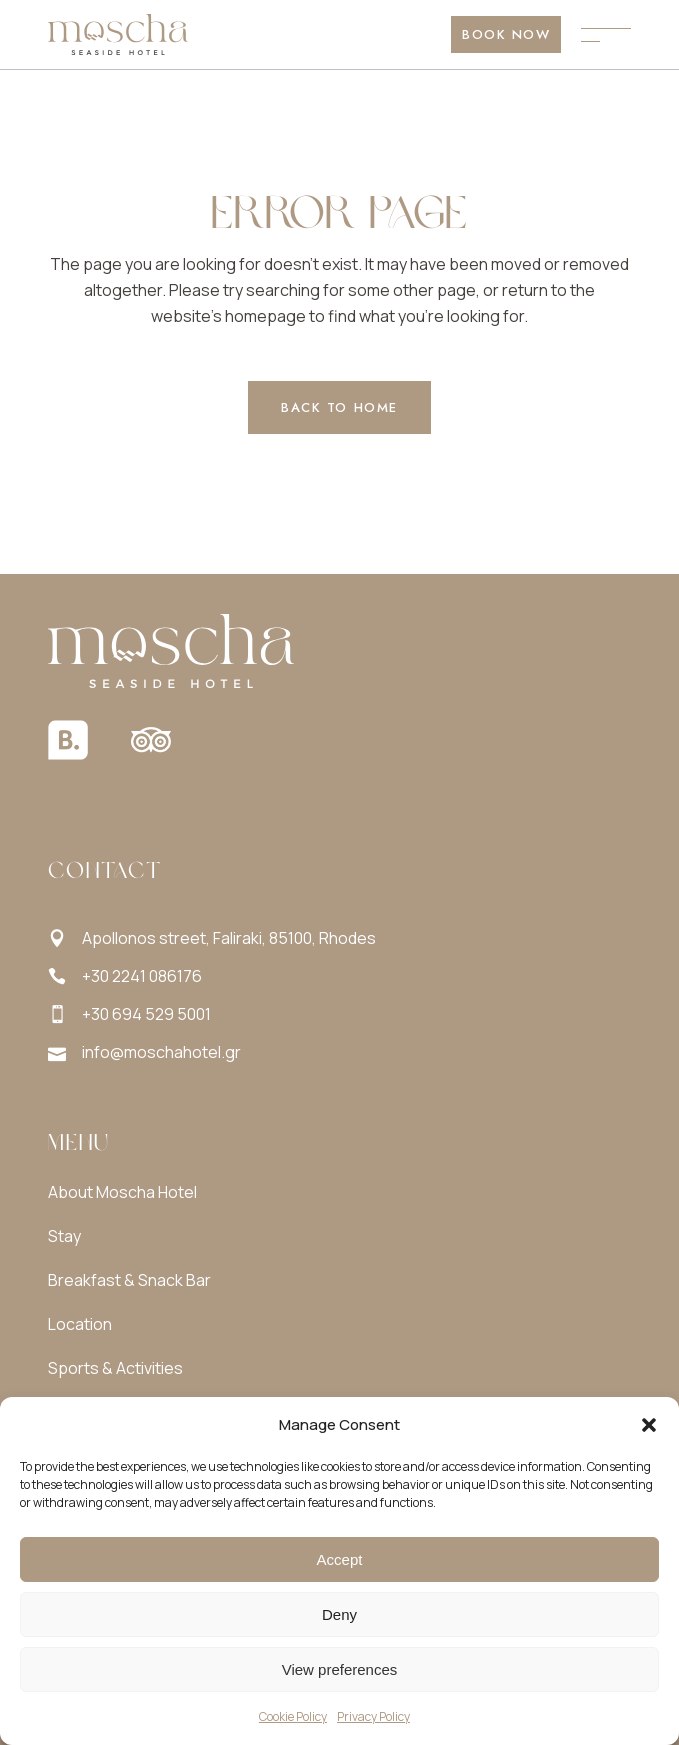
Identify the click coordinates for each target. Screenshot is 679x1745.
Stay (64, 1236)
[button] (649, 1425)
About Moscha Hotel (122, 1192)
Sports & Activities (115, 1368)
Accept (340, 1559)
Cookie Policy (293, 1716)
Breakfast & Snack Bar (129, 1280)
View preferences (340, 1669)
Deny (339, 1614)
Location (80, 1324)
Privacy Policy (373, 1716)
